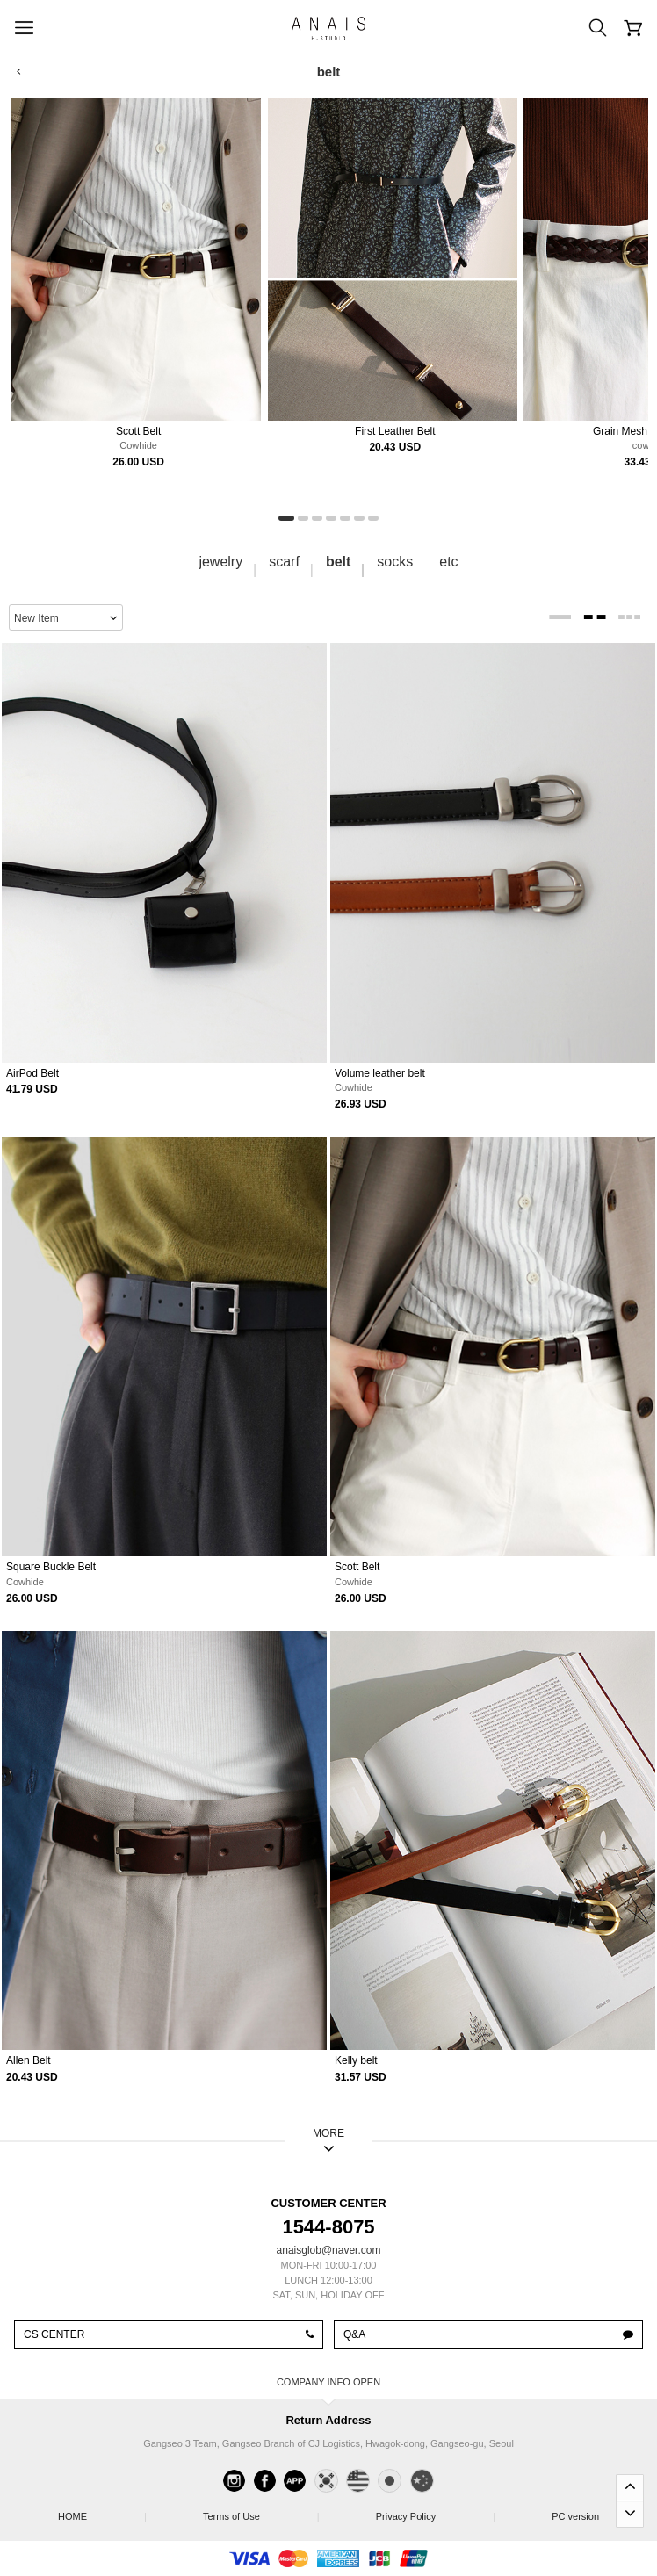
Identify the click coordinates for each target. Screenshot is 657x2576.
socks (395, 561)
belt (338, 561)
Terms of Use (260, 2511)
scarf (284, 561)
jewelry (220, 561)
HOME (101, 2511)
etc (448, 561)
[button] (286, 518)
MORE (328, 2133)
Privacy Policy (435, 2511)
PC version (575, 2516)
